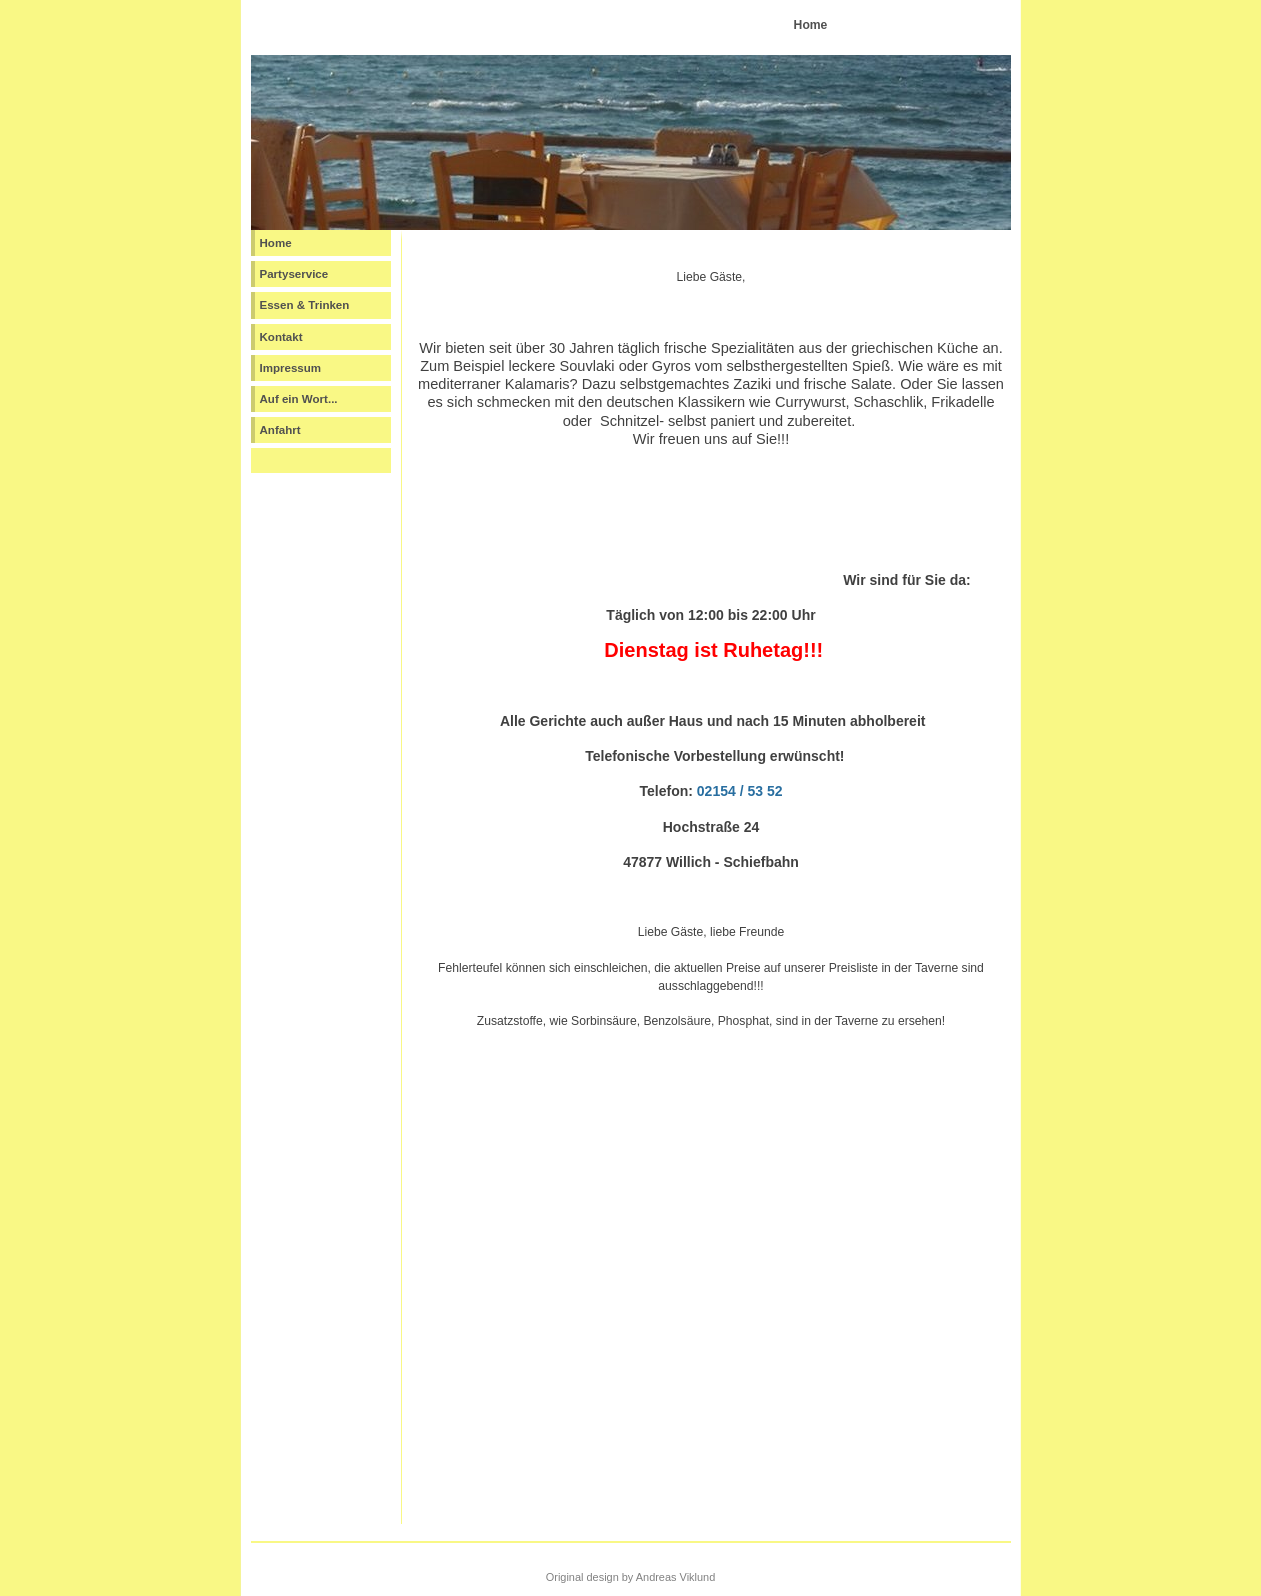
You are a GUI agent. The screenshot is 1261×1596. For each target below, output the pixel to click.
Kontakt (281, 337)
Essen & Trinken (305, 305)
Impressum (291, 368)
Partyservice (294, 274)
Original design (582, 1577)
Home (276, 243)
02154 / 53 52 (740, 791)
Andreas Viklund (675, 1577)
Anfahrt (280, 430)
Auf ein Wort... (299, 399)
